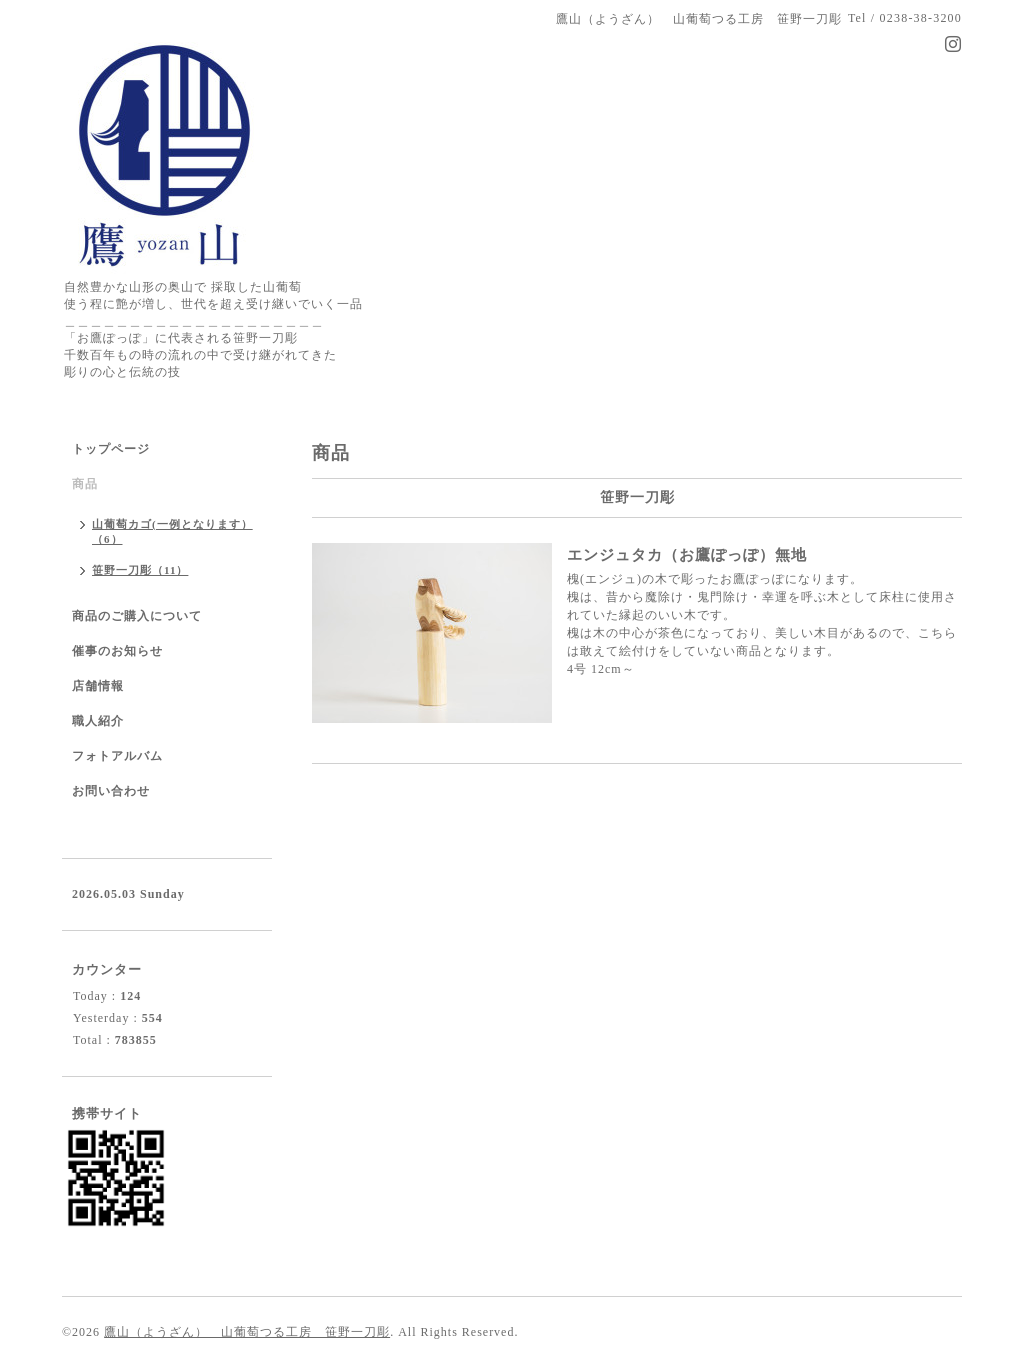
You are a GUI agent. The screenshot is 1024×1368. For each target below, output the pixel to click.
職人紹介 (98, 721)
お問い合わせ (111, 791)
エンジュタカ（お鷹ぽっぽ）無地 (687, 555)
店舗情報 (98, 686)
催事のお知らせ (117, 651)
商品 (85, 484)
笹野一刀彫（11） (140, 570)
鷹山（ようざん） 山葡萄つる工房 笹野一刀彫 (247, 1332)
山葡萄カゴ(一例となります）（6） (172, 531)
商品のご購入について (137, 616)
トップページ (111, 449)
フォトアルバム (117, 756)
